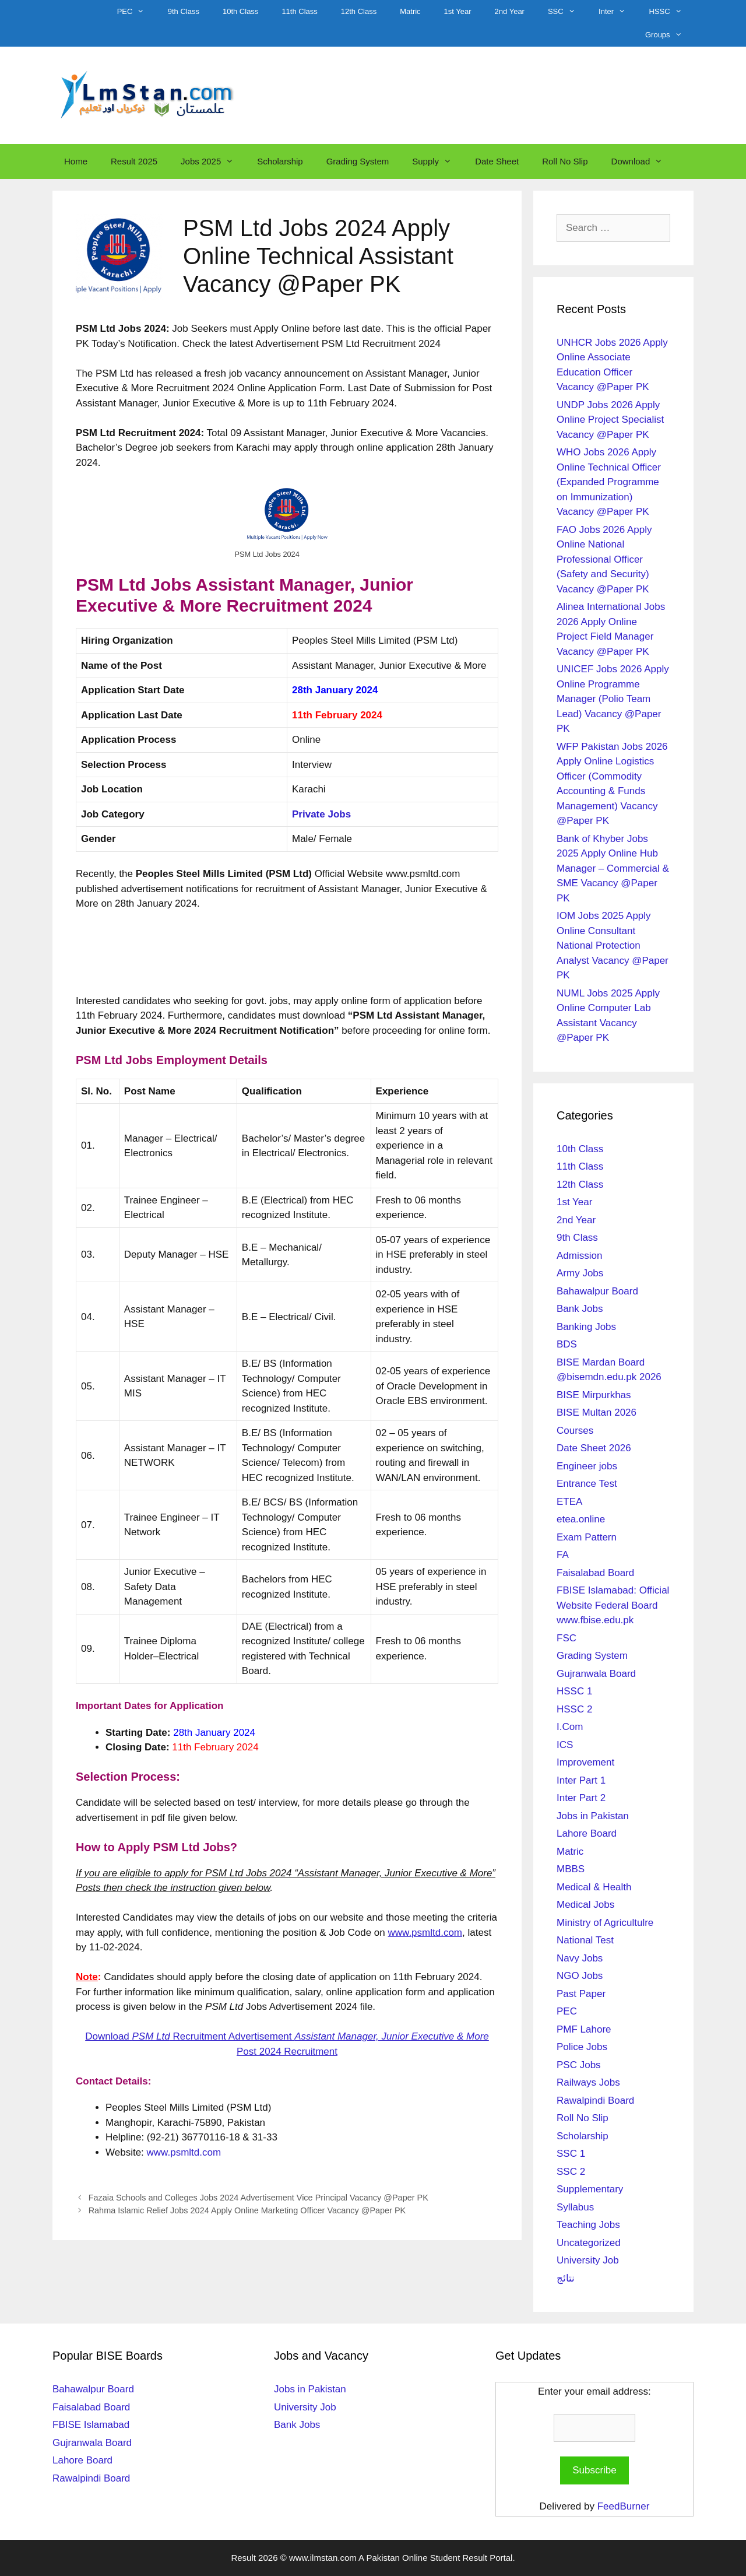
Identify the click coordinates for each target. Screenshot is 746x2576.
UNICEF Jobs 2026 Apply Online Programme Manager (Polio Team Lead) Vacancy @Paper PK (613, 699)
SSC (567, 11)
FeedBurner (623, 2506)
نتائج (566, 2278)
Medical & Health (594, 1887)
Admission (579, 1255)
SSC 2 (571, 2171)
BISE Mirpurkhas (594, 1395)
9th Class (183, 11)
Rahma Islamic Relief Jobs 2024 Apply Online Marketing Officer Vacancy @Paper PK (247, 2210)
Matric (410, 11)
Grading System (357, 161)
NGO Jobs (580, 1975)
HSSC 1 (574, 1691)
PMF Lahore (584, 2029)
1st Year (457, 11)
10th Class (240, 11)
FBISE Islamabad (90, 2424)
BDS (567, 1344)
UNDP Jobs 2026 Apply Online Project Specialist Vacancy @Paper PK (610, 419)
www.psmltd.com (184, 2152)
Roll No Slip (564, 161)
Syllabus (575, 2207)
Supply (437, 161)
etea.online (581, 1519)
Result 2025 (134, 161)
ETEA (569, 1501)
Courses (575, 1430)
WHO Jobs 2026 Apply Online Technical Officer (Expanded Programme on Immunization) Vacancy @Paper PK (609, 482)
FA (563, 1554)
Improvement (585, 1762)
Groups (669, 35)
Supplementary (590, 2189)
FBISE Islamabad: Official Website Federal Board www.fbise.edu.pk (613, 1605)
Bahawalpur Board (597, 1291)
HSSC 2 (574, 1709)
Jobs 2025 (213, 161)
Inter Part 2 (581, 1797)
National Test (585, 1940)
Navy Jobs (580, 1958)
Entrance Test (587, 1483)
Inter (618, 11)
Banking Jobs (586, 1326)
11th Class (299, 11)
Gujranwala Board (596, 1673)
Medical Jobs (585, 1904)
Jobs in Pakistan (593, 1816)
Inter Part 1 (581, 1780)
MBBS (571, 1869)
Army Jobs (580, 1273)
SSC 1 (571, 2153)
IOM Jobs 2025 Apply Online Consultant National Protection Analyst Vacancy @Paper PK (612, 945)
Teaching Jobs (588, 2224)
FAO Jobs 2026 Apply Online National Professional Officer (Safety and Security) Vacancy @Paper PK (604, 559)
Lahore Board (587, 1833)
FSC (566, 1638)
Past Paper (581, 1993)
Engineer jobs (587, 1466)
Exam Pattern (587, 1537)
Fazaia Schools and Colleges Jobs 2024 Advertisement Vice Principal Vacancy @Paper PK (258, 2197)
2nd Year (510, 11)
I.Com (570, 1726)
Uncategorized (589, 2242)
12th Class (358, 11)
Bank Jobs (580, 1308)
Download (643, 161)
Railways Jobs (588, 2082)
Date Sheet (497, 161)
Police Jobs (582, 2046)
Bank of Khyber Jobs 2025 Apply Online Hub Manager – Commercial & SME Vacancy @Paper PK (613, 868)
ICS (565, 1744)
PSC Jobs (579, 2064)
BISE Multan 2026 (596, 1412)
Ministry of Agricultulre (605, 1922)
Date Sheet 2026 (594, 1448)
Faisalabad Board (595, 1572)
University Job (588, 2260)
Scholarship (279, 161)
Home (75, 161)
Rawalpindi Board (595, 2100)
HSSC (671, 11)
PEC (136, 11)
